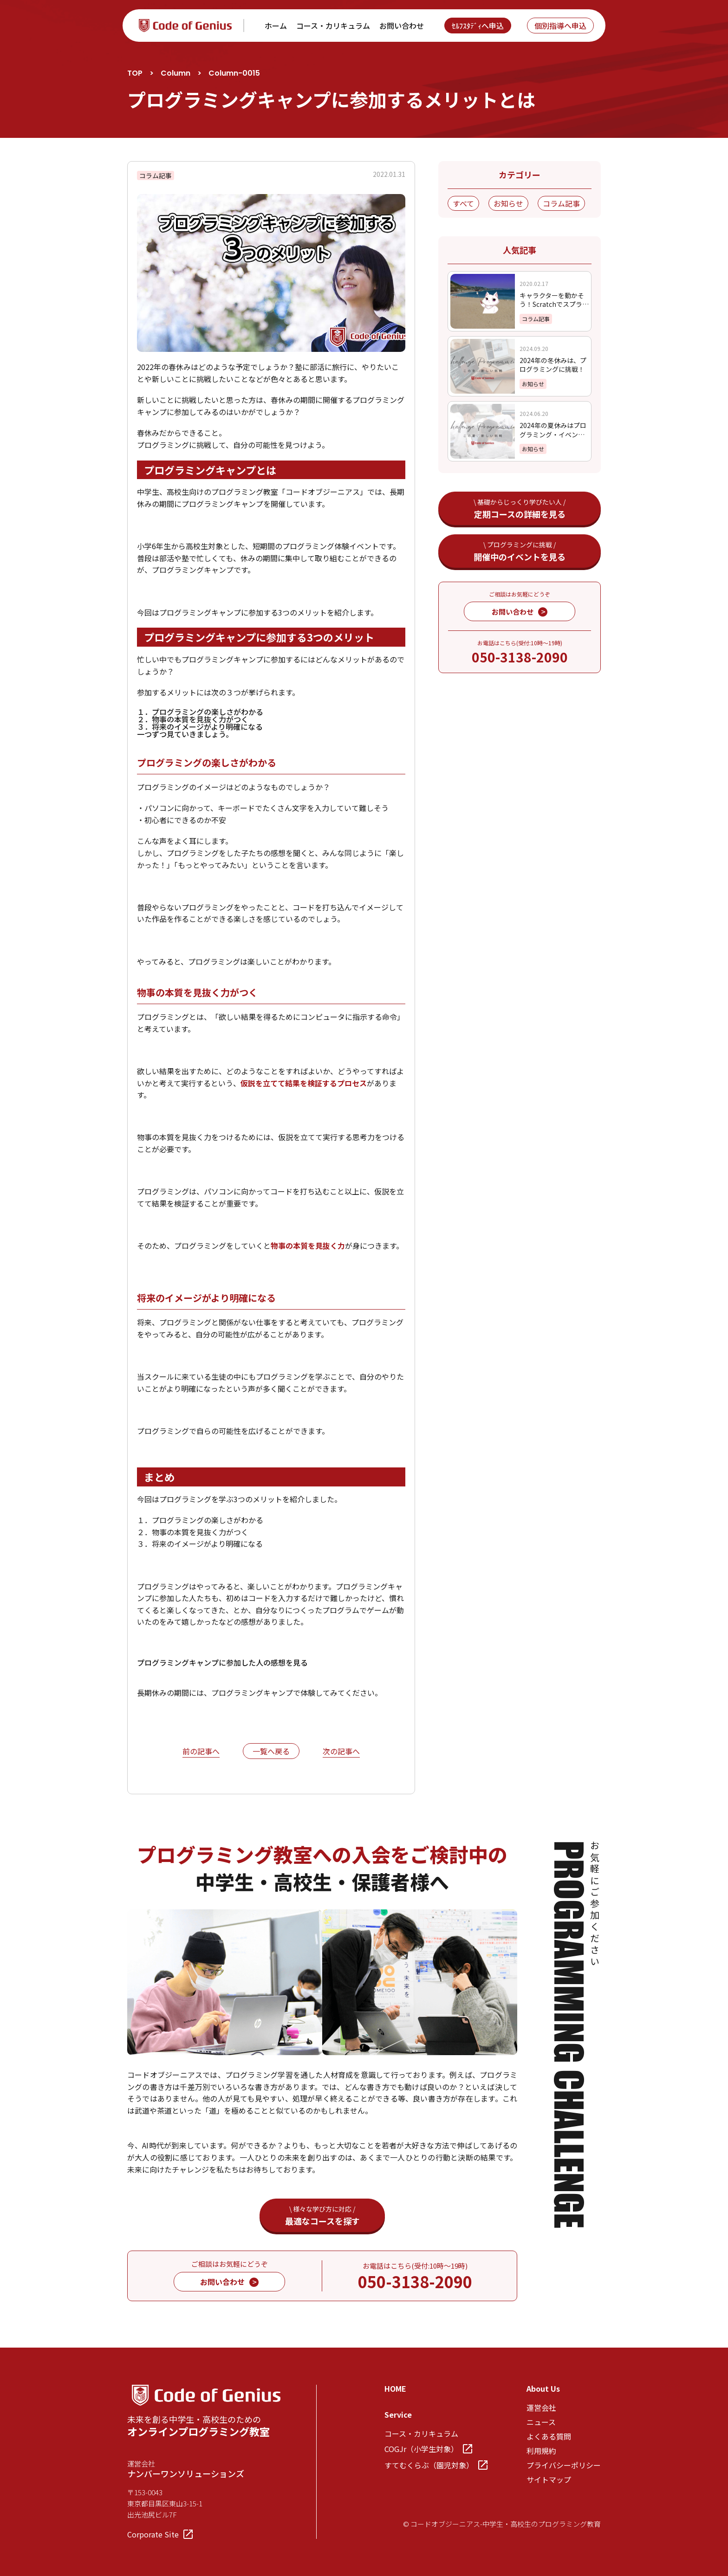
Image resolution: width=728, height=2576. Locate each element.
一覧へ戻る (271, 1751)
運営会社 (541, 2407)
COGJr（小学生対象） (428, 2448)
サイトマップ (548, 2479)
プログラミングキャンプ (252, 1692)
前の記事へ (201, 1752)
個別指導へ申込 (560, 25)
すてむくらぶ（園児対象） (436, 2465)
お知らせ (508, 203)
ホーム (276, 25)
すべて (463, 203)
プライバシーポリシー (563, 2465)
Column (175, 73)
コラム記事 (561, 203)
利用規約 (541, 2450)
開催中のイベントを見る (519, 551)
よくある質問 (548, 2436)
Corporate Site (160, 2534)
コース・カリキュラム (333, 25)
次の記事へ (341, 1752)
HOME (395, 2388)
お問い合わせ (401, 25)
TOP (135, 73)
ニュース (541, 2422)
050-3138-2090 (520, 657)
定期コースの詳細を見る (519, 508)
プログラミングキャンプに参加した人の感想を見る (222, 1662)
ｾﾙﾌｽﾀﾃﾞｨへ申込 (478, 25)
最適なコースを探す (322, 2215)
